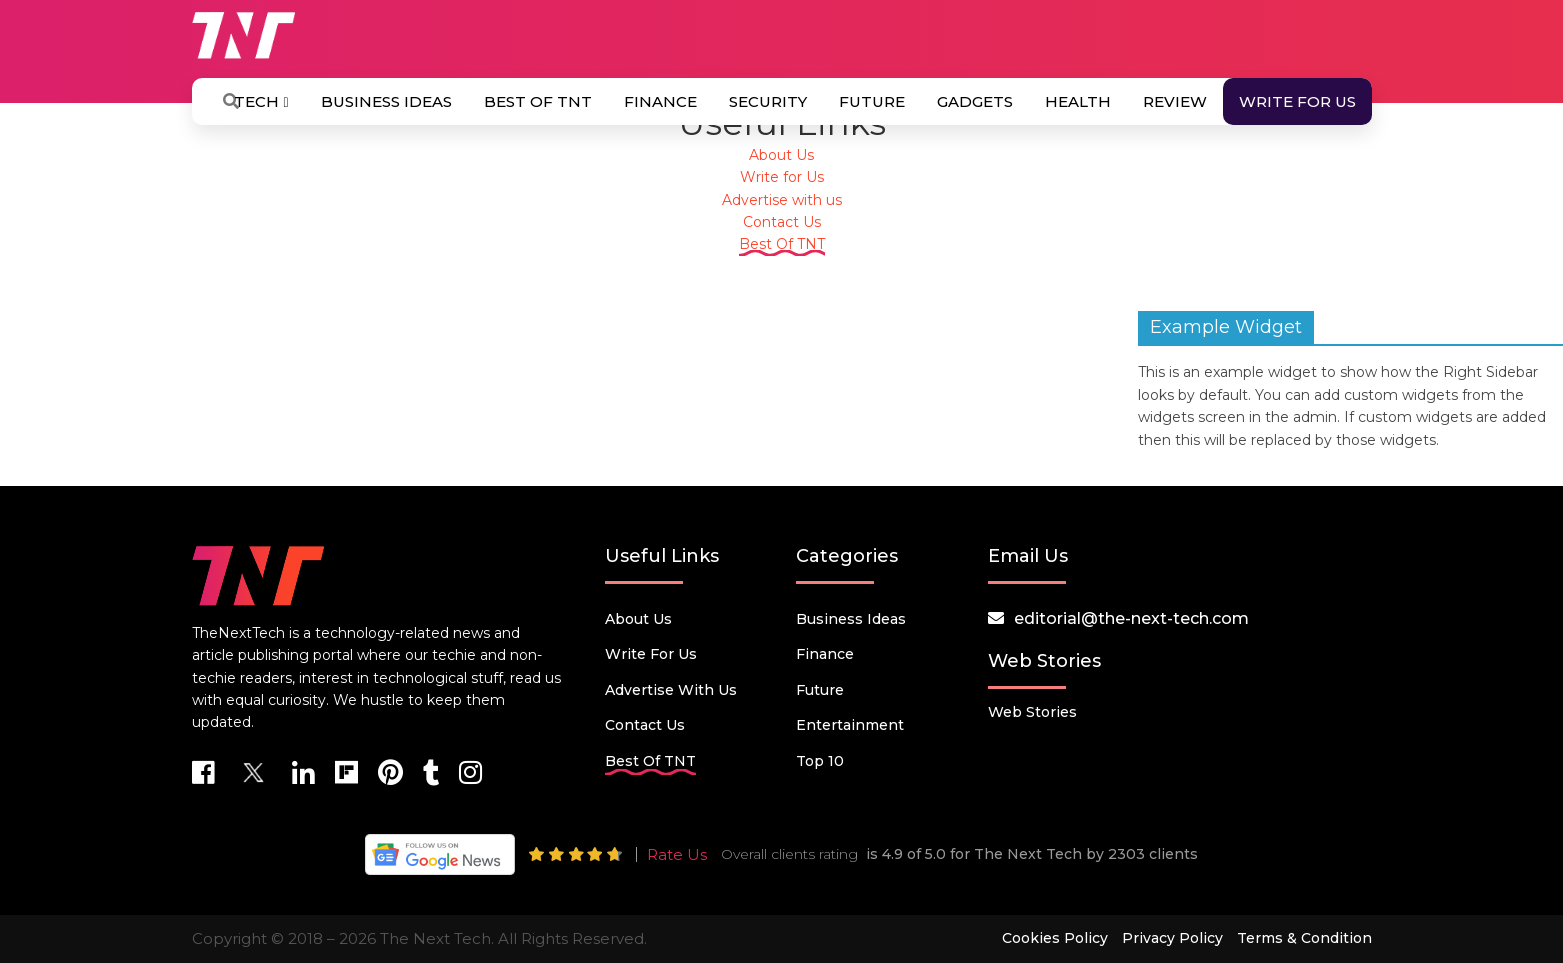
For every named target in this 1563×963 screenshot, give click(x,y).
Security (768, 101)
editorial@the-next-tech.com (1131, 618)
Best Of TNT (538, 101)
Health (1078, 101)
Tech (261, 101)
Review (1175, 101)
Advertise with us (782, 200)
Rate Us (677, 854)
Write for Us (1297, 101)
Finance (660, 101)
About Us (781, 155)
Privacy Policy (1172, 938)
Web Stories (1032, 712)
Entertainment (850, 725)
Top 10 (820, 761)
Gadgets (975, 101)
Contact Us (782, 222)
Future (872, 101)
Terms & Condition (1304, 938)
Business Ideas (386, 101)
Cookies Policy (1055, 938)
